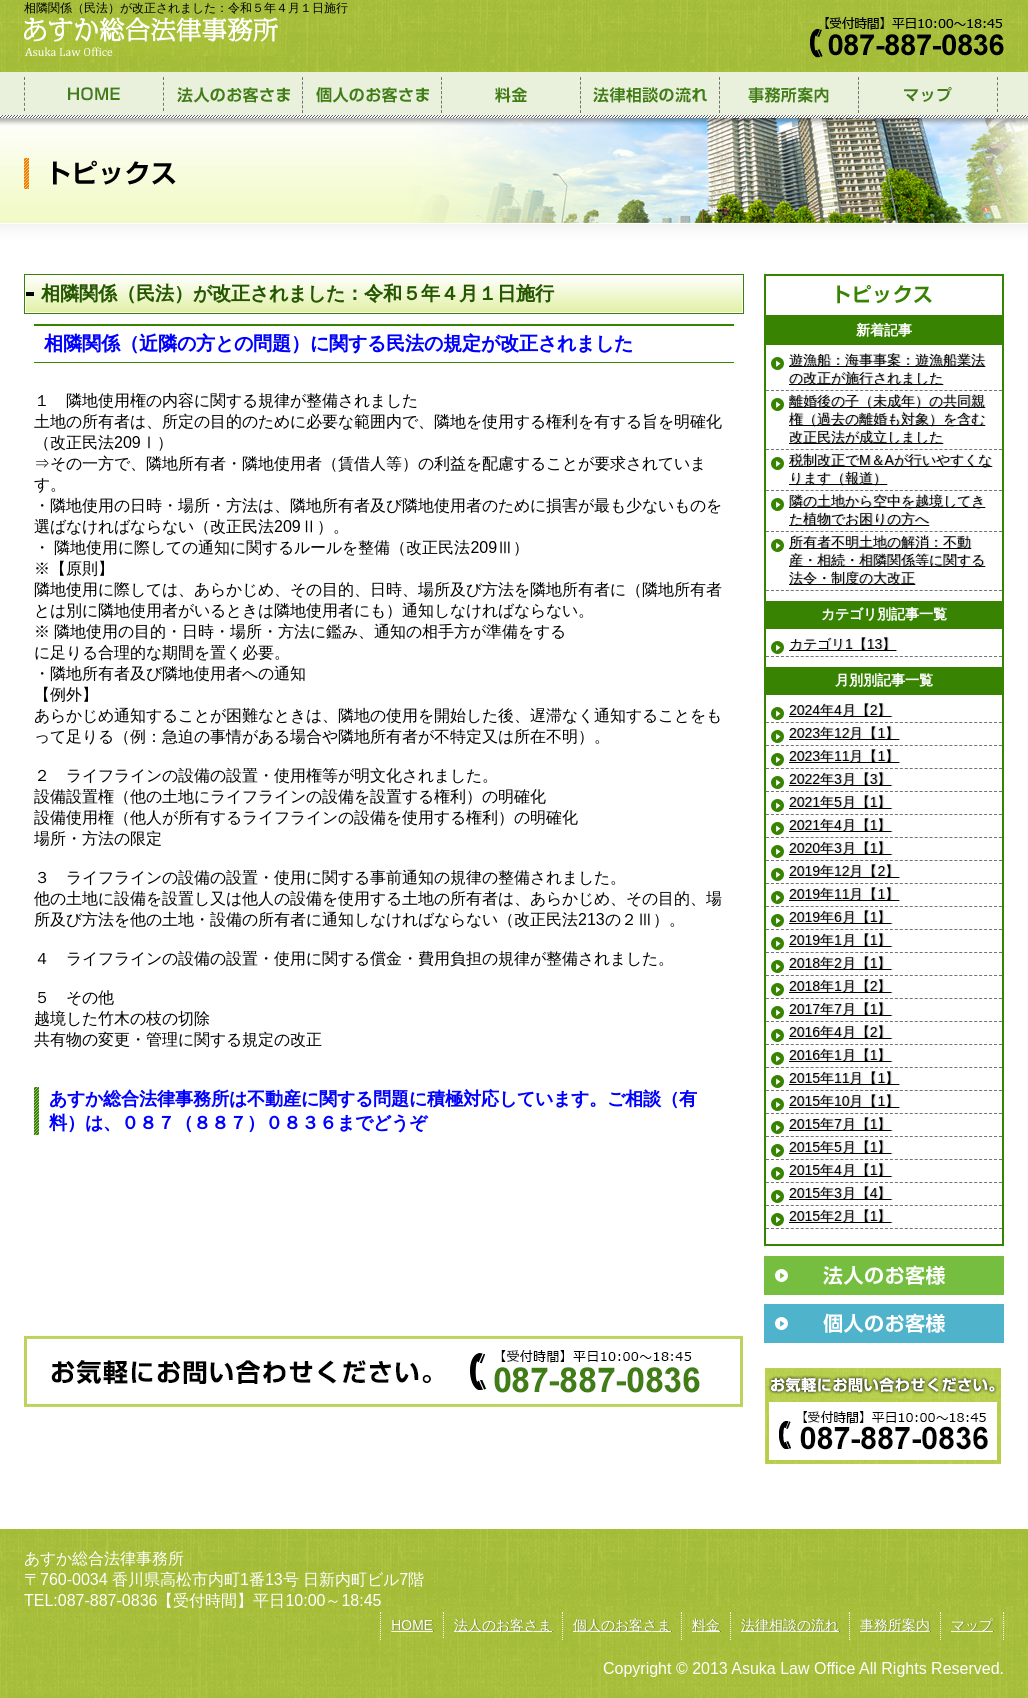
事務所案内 (895, 1625)
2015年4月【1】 (840, 1170)
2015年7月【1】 (840, 1124)
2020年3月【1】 (840, 848)
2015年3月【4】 (840, 1193)
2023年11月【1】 (844, 756)
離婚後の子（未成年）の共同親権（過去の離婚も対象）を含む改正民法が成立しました (887, 419)
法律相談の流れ (790, 1625)
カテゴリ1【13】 (842, 644)
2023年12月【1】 (844, 733)
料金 (706, 1625)
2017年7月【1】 (840, 1009)
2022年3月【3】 (840, 779)
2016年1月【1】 (840, 1055)
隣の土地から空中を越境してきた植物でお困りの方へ (887, 510)
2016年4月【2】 (840, 1032)
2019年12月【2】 (844, 871)
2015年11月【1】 (844, 1078)
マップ (972, 1625)
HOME (412, 1625)
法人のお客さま (503, 1625)
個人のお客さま (622, 1625)
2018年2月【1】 (840, 963)
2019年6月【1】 (840, 917)
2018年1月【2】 (840, 986)
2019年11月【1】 (844, 894)
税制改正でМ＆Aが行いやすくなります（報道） (890, 469)
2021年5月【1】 (840, 802)
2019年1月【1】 (840, 940)
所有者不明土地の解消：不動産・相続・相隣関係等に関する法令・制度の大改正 (887, 560)
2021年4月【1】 (840, 825)
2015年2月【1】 (840, 1216)
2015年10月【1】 (844, 1101)
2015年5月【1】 (840, 1147)
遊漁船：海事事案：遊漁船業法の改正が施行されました (887, 369)
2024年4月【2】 (840, 710)
